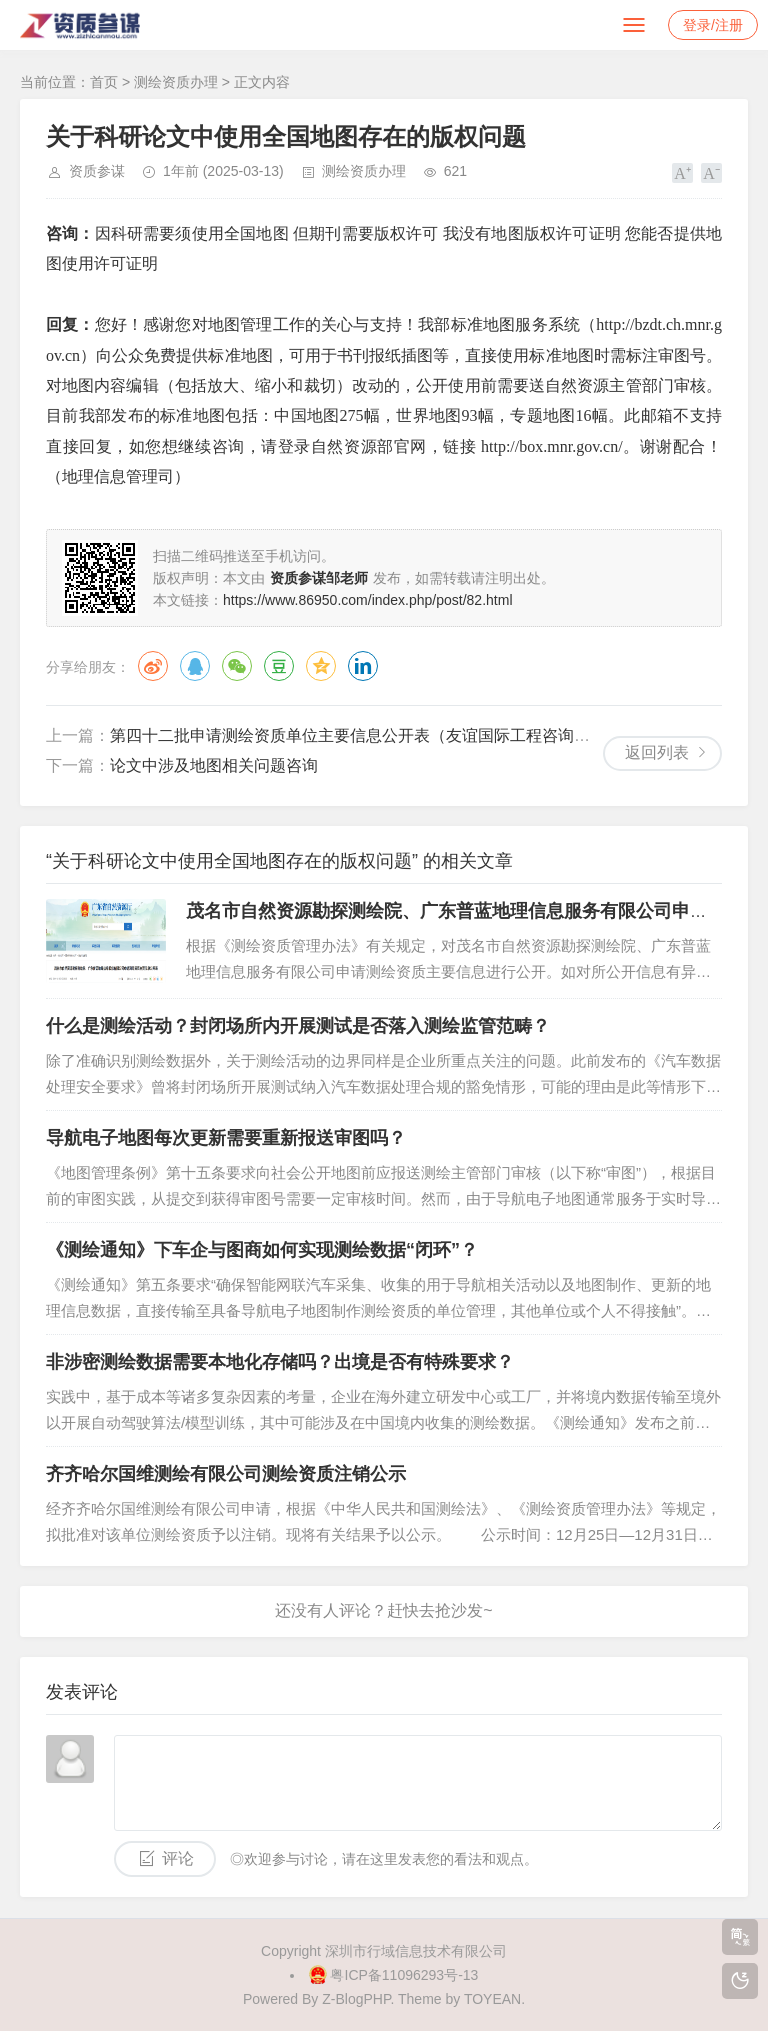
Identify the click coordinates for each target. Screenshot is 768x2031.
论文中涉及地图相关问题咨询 (214, 765)
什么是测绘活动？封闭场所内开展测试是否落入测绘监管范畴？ (298, 1026)
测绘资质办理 (176, 82)
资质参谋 (97, 171)
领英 (363, 666)
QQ (195, 666)
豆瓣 (279, 666)
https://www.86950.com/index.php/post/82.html (368, 600)
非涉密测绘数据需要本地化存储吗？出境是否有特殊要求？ (280, 1362)
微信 (237, 666)
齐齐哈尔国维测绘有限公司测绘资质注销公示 (226, 1474)
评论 (178, 1858)
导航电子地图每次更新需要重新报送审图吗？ (226, 1138)
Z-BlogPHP (356, 1999)
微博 (153, 666)
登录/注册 (713, 25)
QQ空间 (321, 666)
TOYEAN (492, 1999)
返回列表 (657, 752)
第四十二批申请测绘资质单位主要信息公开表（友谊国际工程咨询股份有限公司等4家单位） (434, 735)
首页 (104, 82)
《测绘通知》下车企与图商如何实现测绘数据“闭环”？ (262, 1250)
